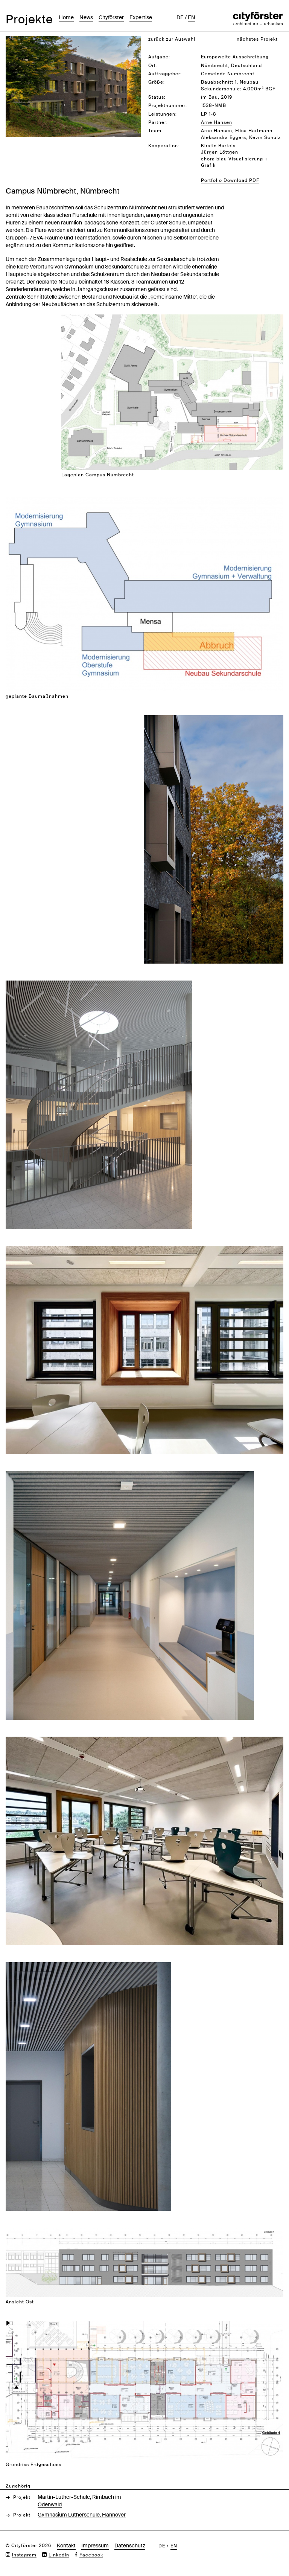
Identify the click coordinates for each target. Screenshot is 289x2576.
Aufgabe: (159, 56)
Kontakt (66, 2545)
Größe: (156, 82)
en (191, 17)
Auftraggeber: (165, 73)
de (180, 17)
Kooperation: (163, 145)
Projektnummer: (167, 105)
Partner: (158, 122)
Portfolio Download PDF (230, 180)
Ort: (152, 65)
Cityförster (111, 17)
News (86, 17)
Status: (157, 97)
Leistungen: (162, 114)
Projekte (29, 19)
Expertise (140, 17)
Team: (155, 130)
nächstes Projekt (257, 39)
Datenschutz (129, 2545)
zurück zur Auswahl (171, 39)
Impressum (95, 2545)
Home (66, 17)
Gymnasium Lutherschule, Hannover (82, 2515)
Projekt (21, 2497)
